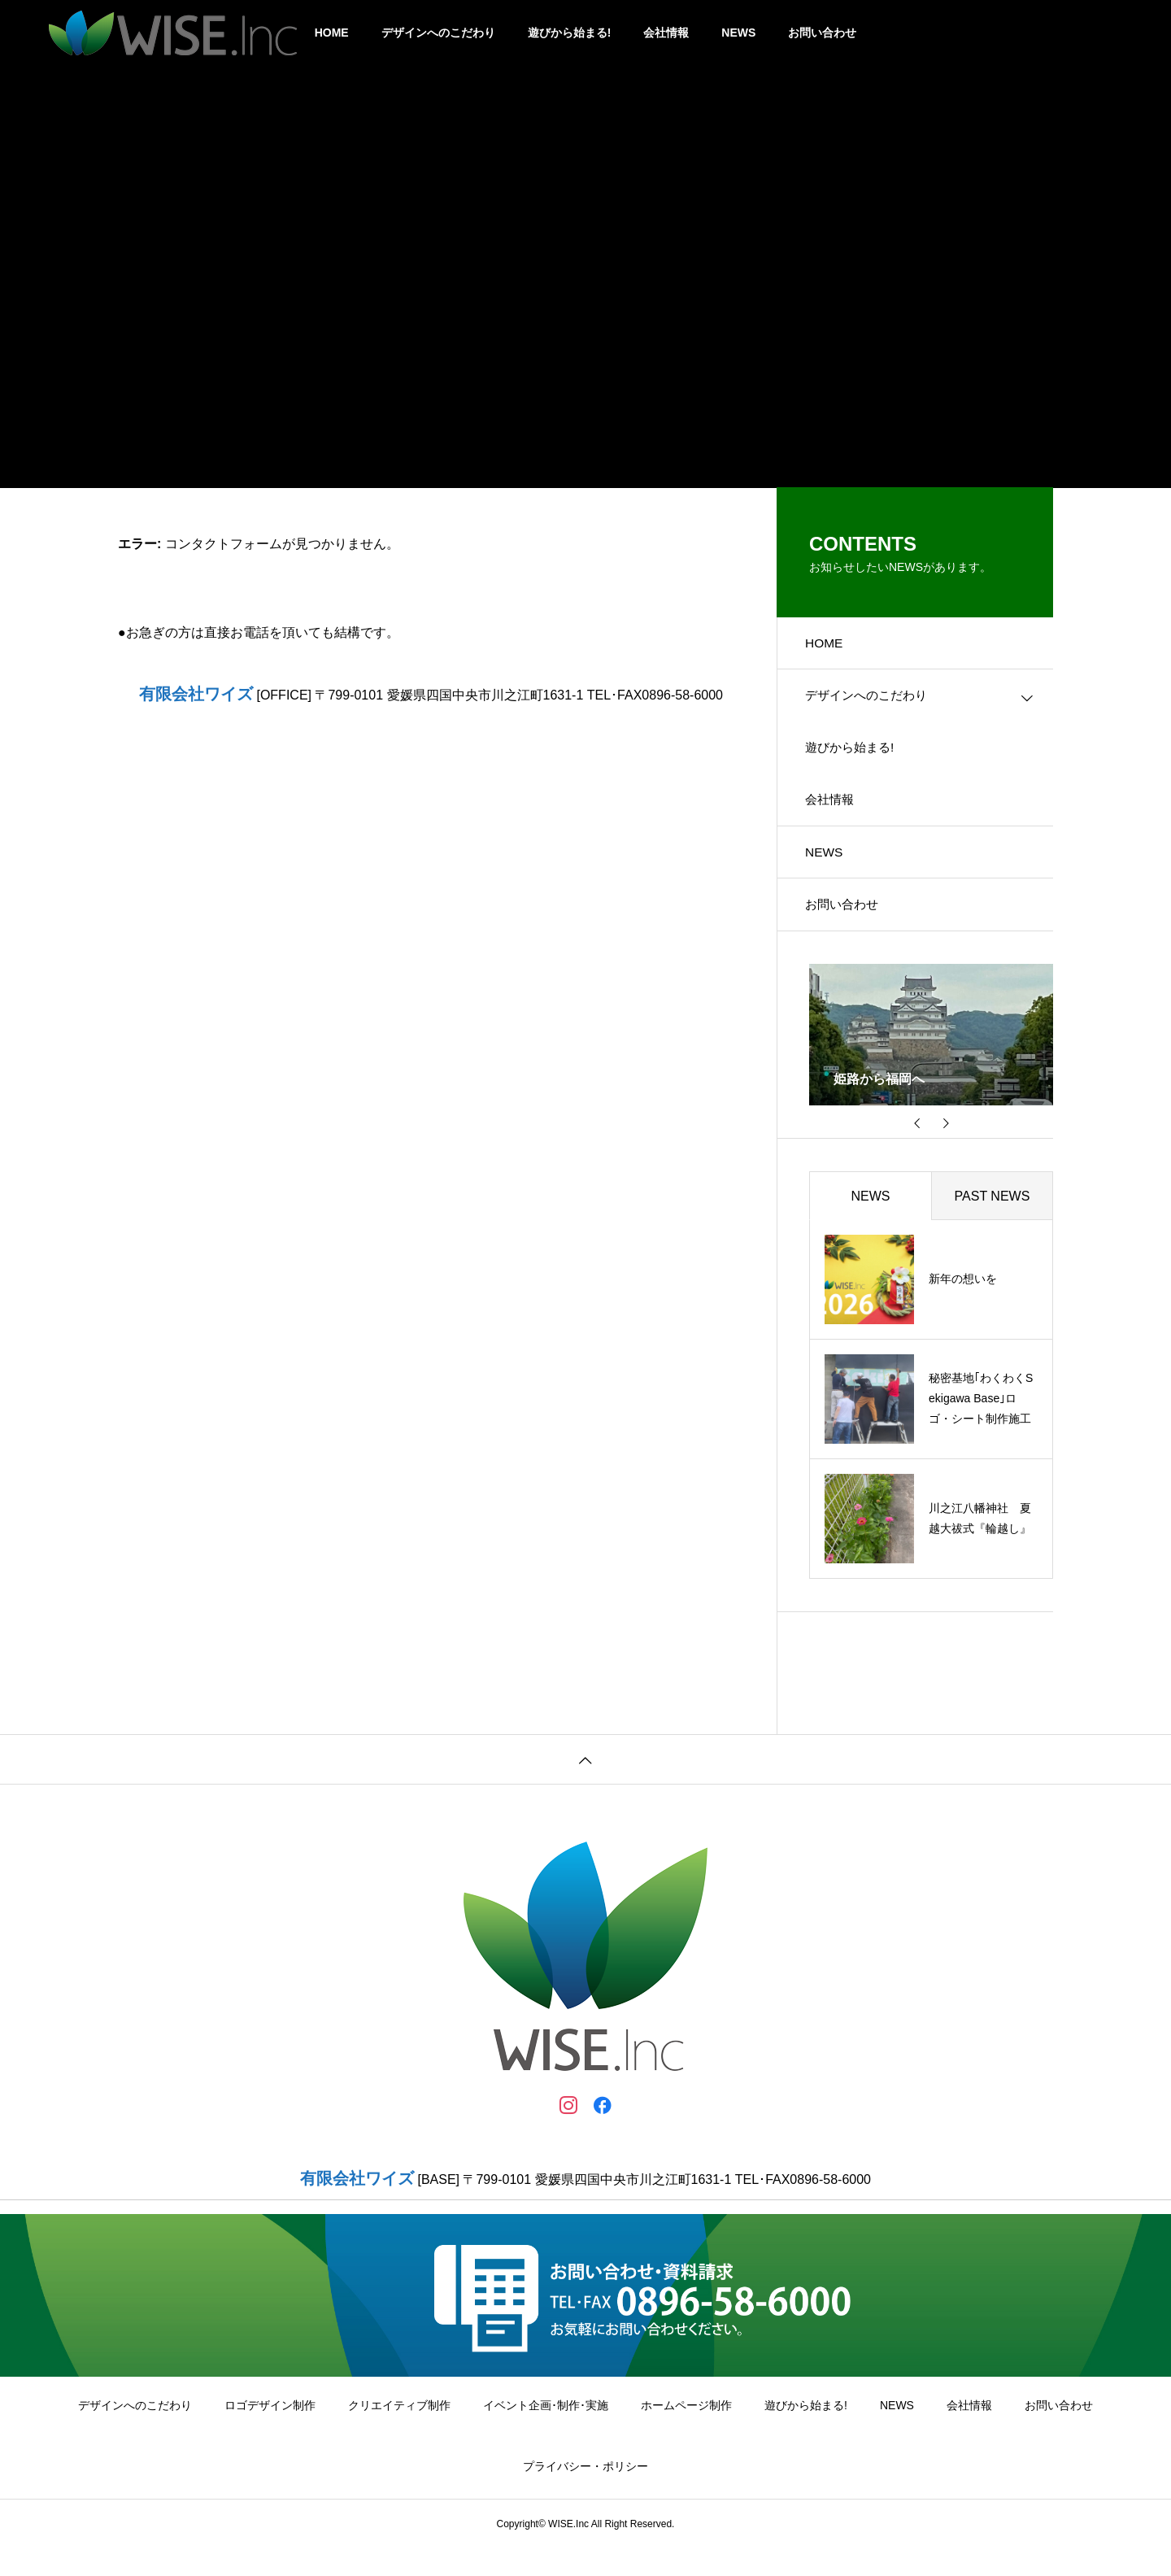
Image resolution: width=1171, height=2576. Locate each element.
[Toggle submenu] (1027, 702)
